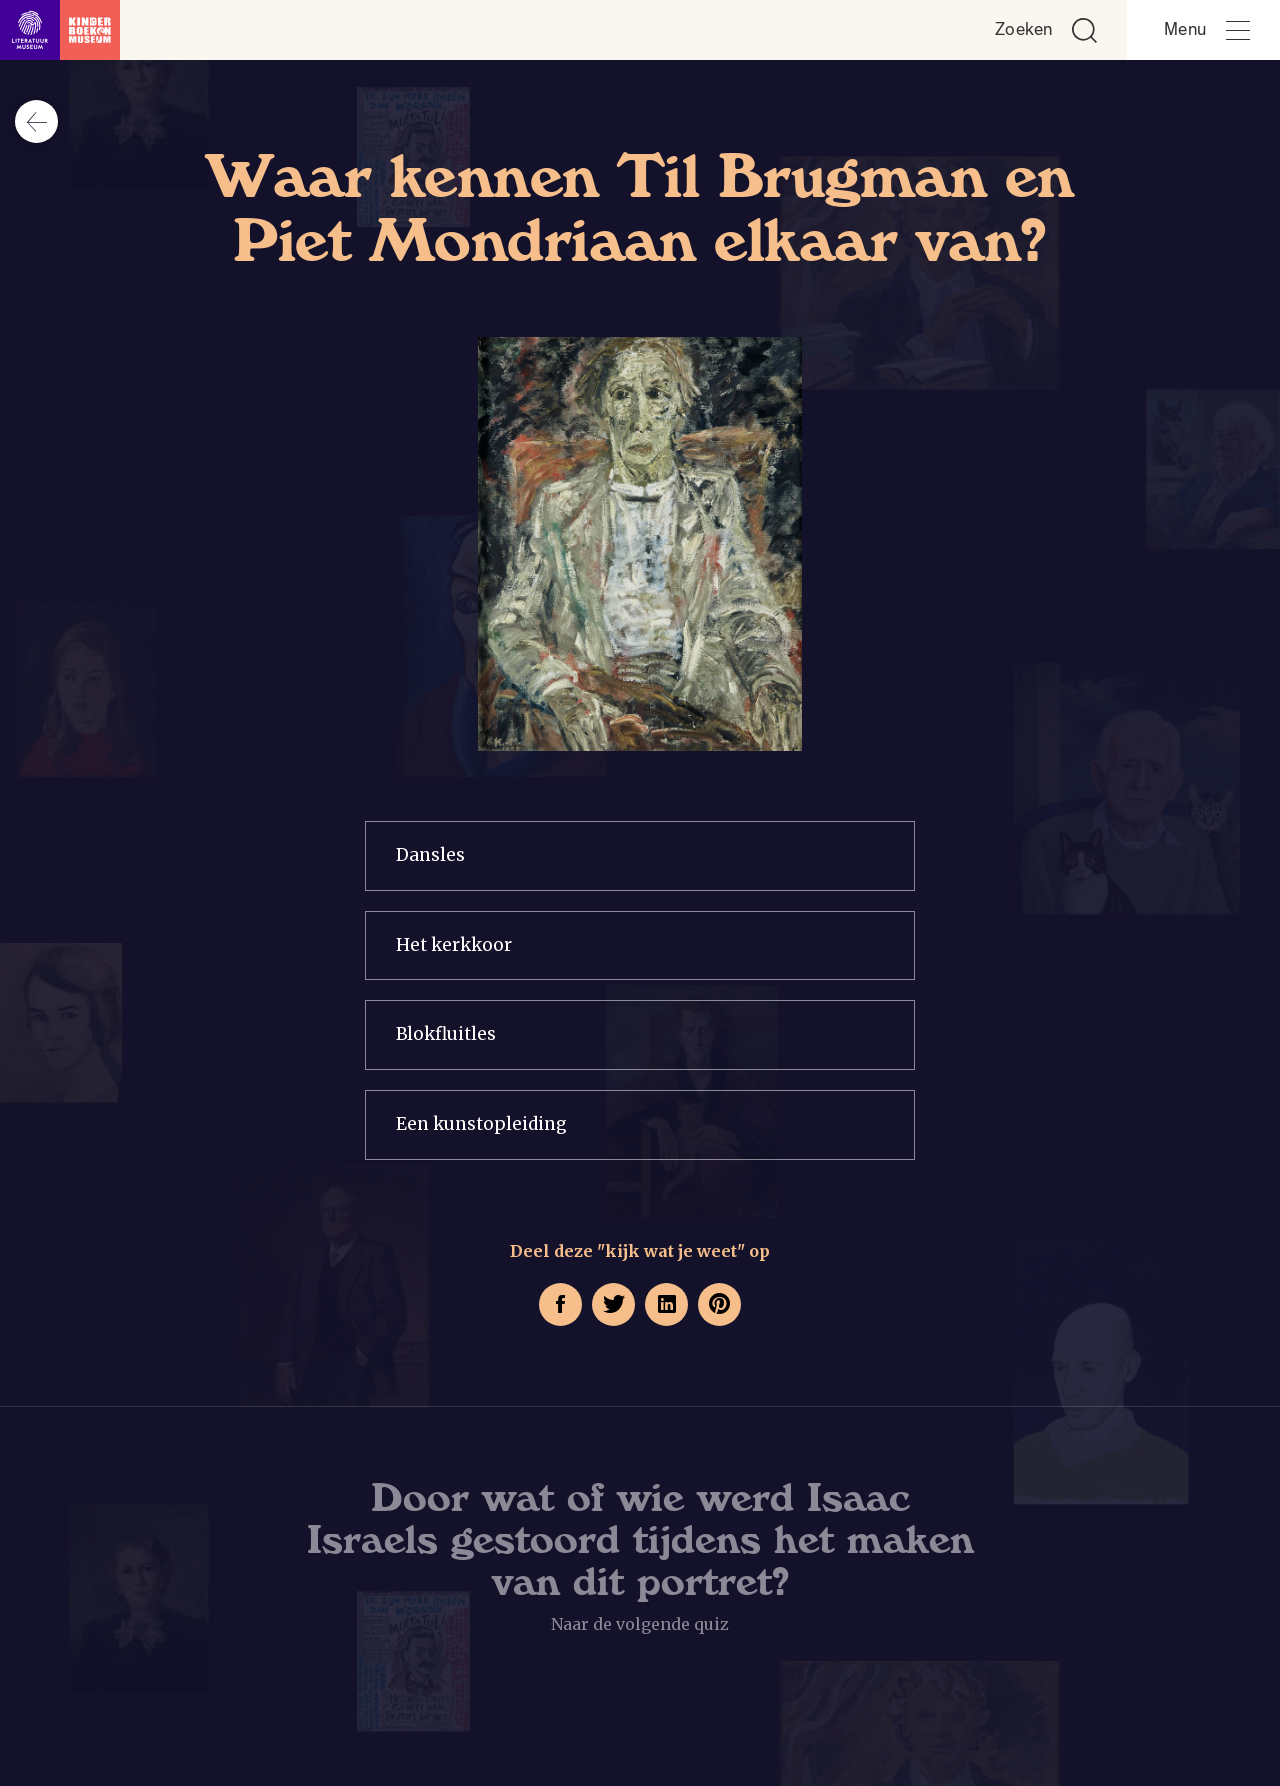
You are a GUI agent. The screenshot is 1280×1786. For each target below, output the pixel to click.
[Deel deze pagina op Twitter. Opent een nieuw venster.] (613, 1304)
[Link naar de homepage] (60, 30)
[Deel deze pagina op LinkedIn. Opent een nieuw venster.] (666, 1304)
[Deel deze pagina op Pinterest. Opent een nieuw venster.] (719, 1304)
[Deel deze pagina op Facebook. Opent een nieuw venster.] (560, 1304)
